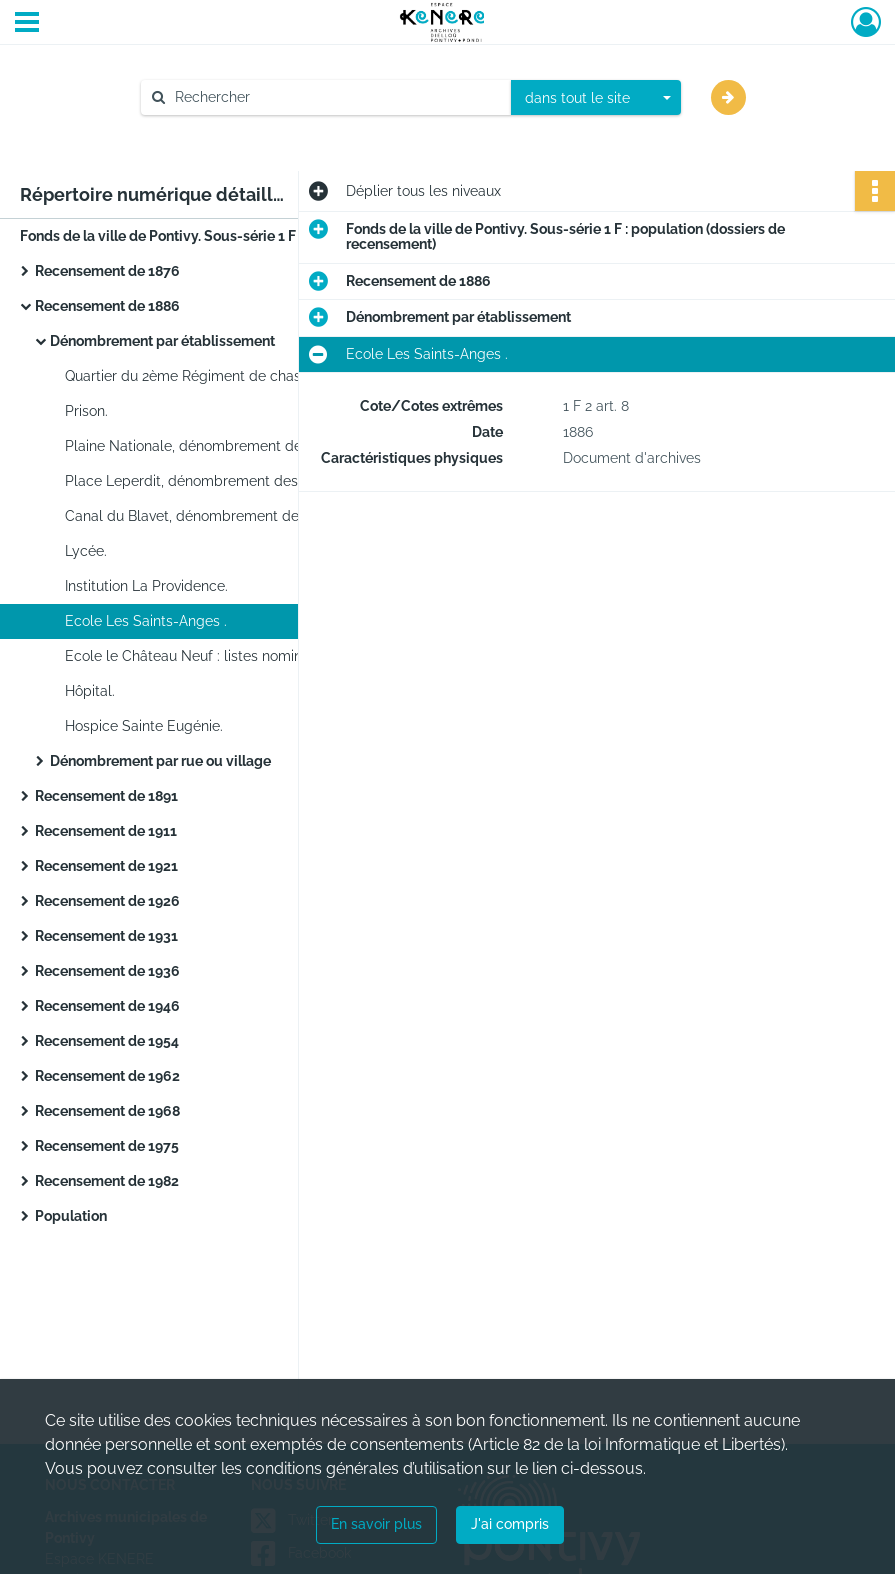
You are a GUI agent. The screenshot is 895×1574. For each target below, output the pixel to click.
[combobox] (596, 98)
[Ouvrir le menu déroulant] (27, 24)
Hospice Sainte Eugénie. (144, 726)
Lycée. (86, 551)
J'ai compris (510, 1524)
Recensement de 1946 (107, 1006)
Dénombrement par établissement (162, 341)
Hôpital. (90, 691)
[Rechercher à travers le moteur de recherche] (336, 97)
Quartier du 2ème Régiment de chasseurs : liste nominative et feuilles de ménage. (265, 376)
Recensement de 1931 (106, 936)
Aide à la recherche (217, 131)
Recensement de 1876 (107, 271)
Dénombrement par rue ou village (160, 761)
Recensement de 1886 (107, 306)
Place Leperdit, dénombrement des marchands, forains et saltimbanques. (265, 481)
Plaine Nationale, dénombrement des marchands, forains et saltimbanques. (265, 446)
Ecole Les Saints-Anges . (146, 621)
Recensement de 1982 (107, 1181)
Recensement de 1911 (106, 831)
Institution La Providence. (146, 586)
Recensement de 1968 (107, 1111)
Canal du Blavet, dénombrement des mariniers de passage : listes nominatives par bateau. (265, 516)
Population (71, 1216)
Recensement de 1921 (106, 866)
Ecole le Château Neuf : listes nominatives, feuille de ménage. (265, 656)
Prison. (86, 411)
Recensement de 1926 (107, 901)
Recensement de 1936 (107, 971)
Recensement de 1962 (107, 1076)
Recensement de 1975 (107, 1146)
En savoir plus (376, 1524)
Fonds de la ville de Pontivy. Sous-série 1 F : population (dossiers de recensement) (220, 236)
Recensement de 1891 (106, 796)
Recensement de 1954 (107, 1041)
